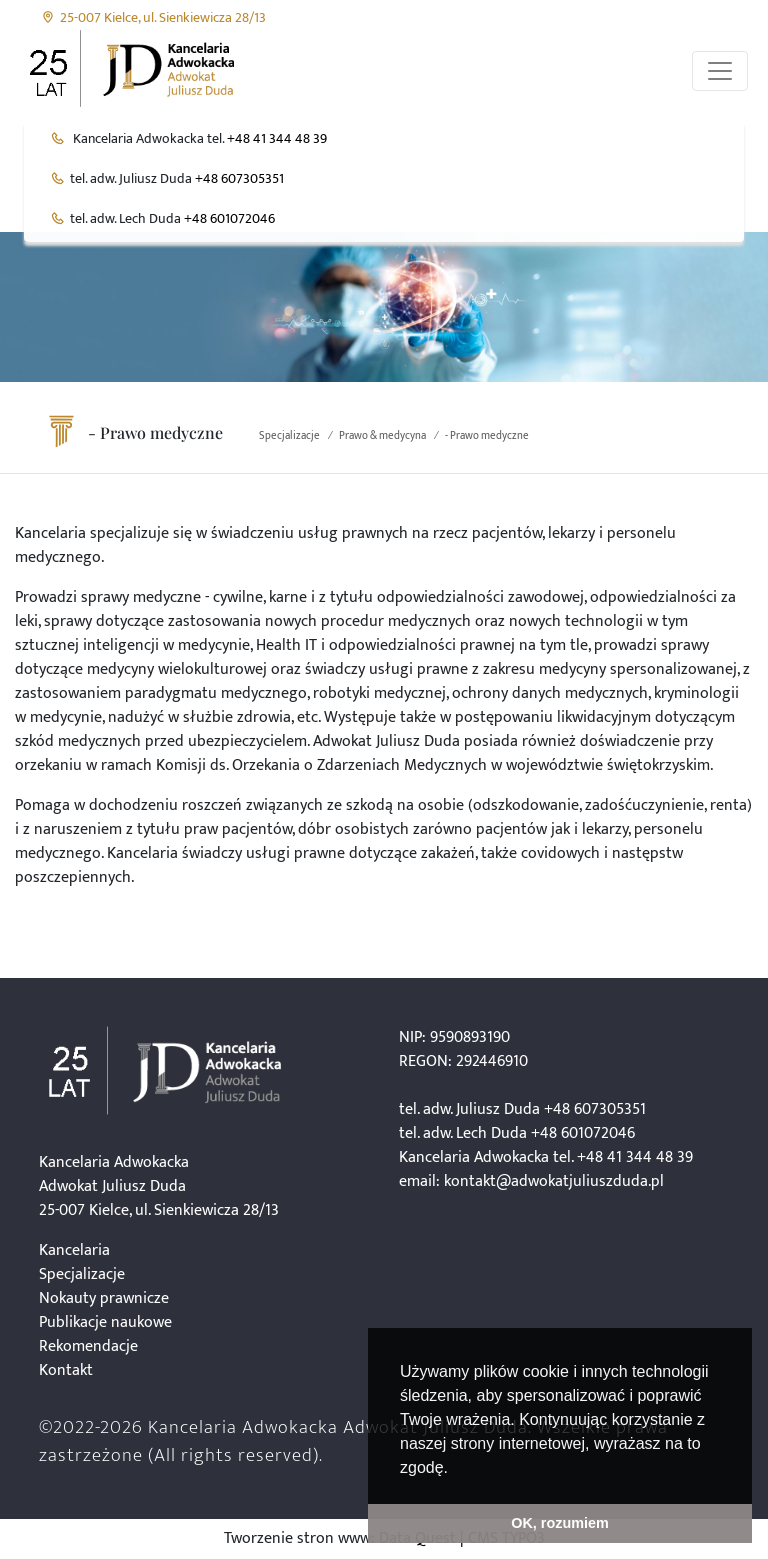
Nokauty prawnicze (104, 1298)
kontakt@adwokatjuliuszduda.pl (554, 1181)
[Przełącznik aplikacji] (720, 71)
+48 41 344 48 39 (277, 139)
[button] (455, 1469)
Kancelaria (74, 1250)
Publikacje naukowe (105, 1322)
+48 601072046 (229, 219)
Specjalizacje (289, 435)
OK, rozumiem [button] (560, 1523)
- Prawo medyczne (487, 435)
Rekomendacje (88, 1346)
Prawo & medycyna (382, 435)
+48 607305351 (239, 179)
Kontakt (66, 1370)
